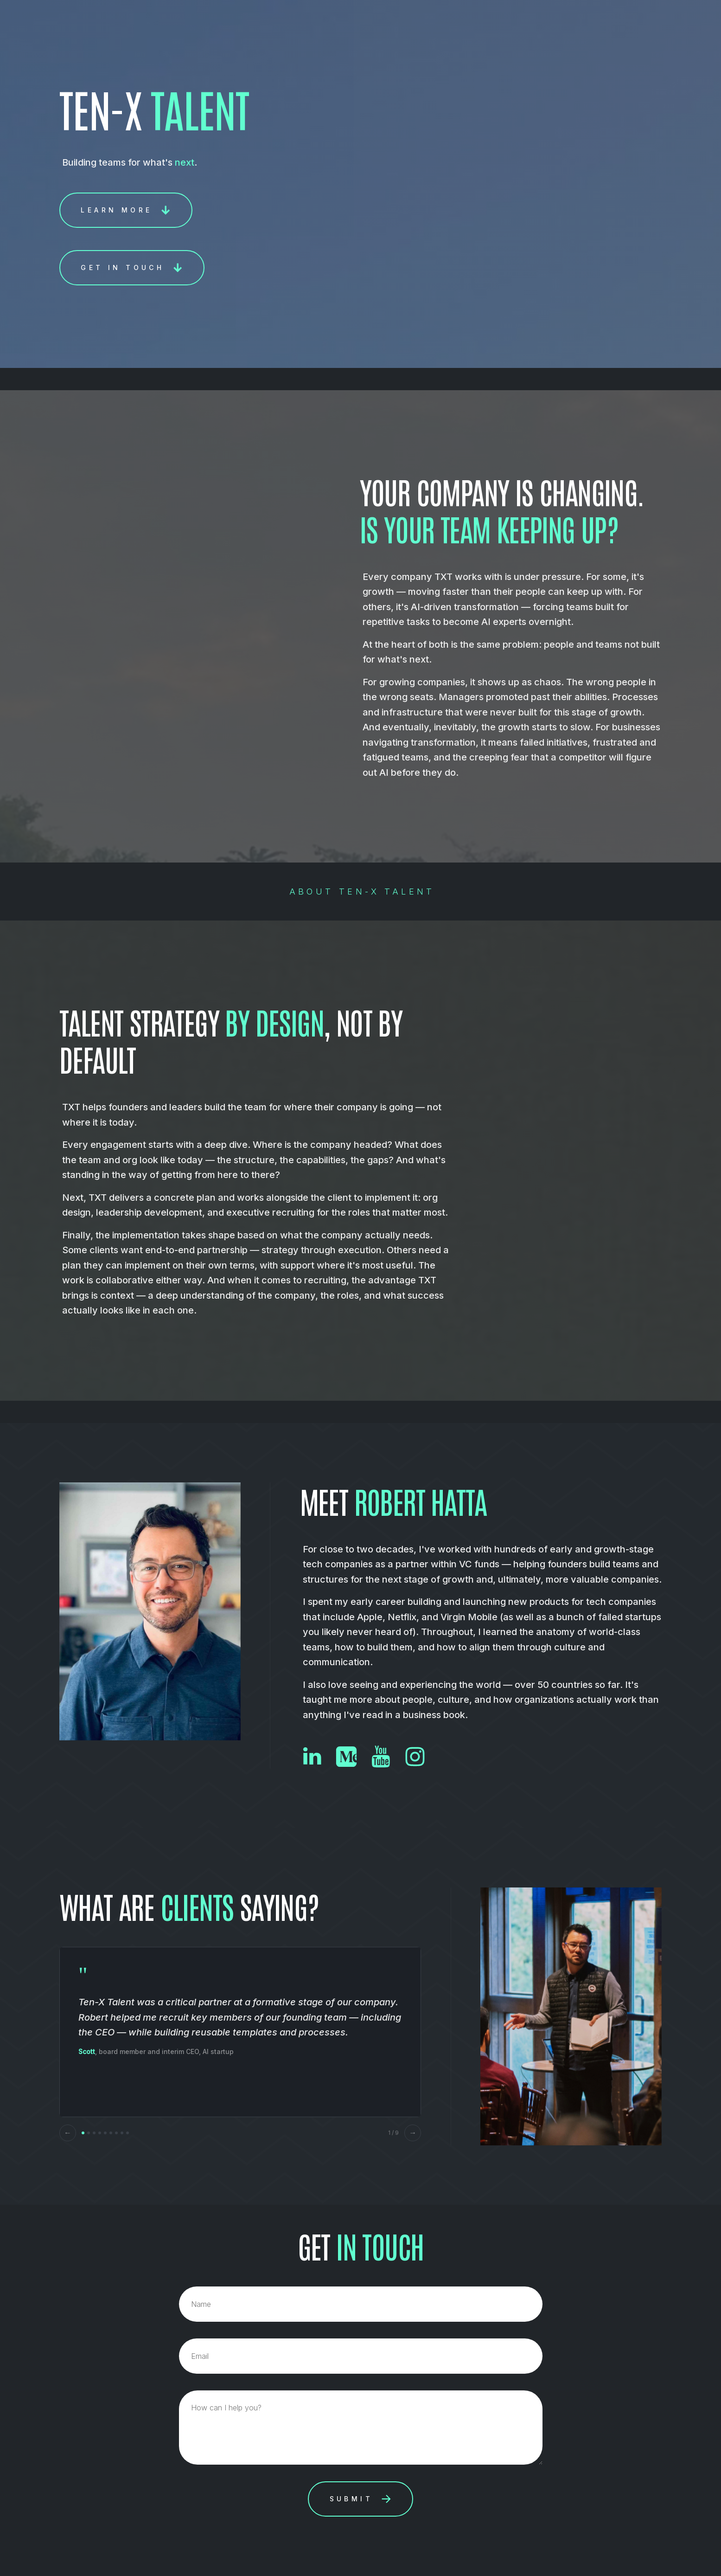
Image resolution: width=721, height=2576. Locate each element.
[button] (125, 210)
